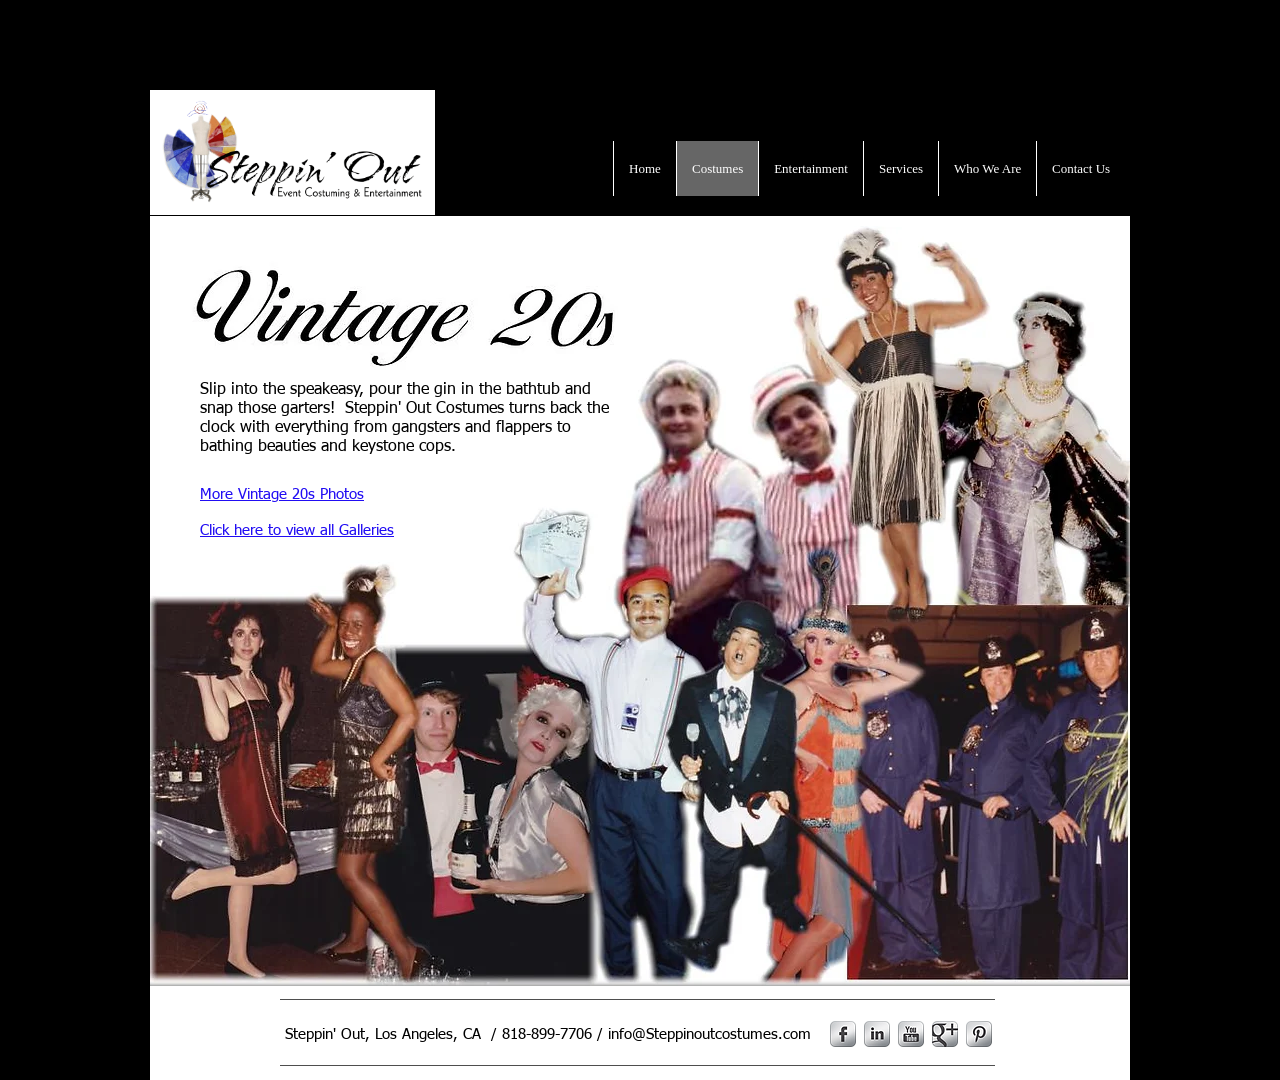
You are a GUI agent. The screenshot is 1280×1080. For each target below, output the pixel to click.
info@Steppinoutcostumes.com (709, 1034)
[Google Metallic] (945, 1034)
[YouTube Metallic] (911, 1034)
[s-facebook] (843, 1034)
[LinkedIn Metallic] (877, 1034)
